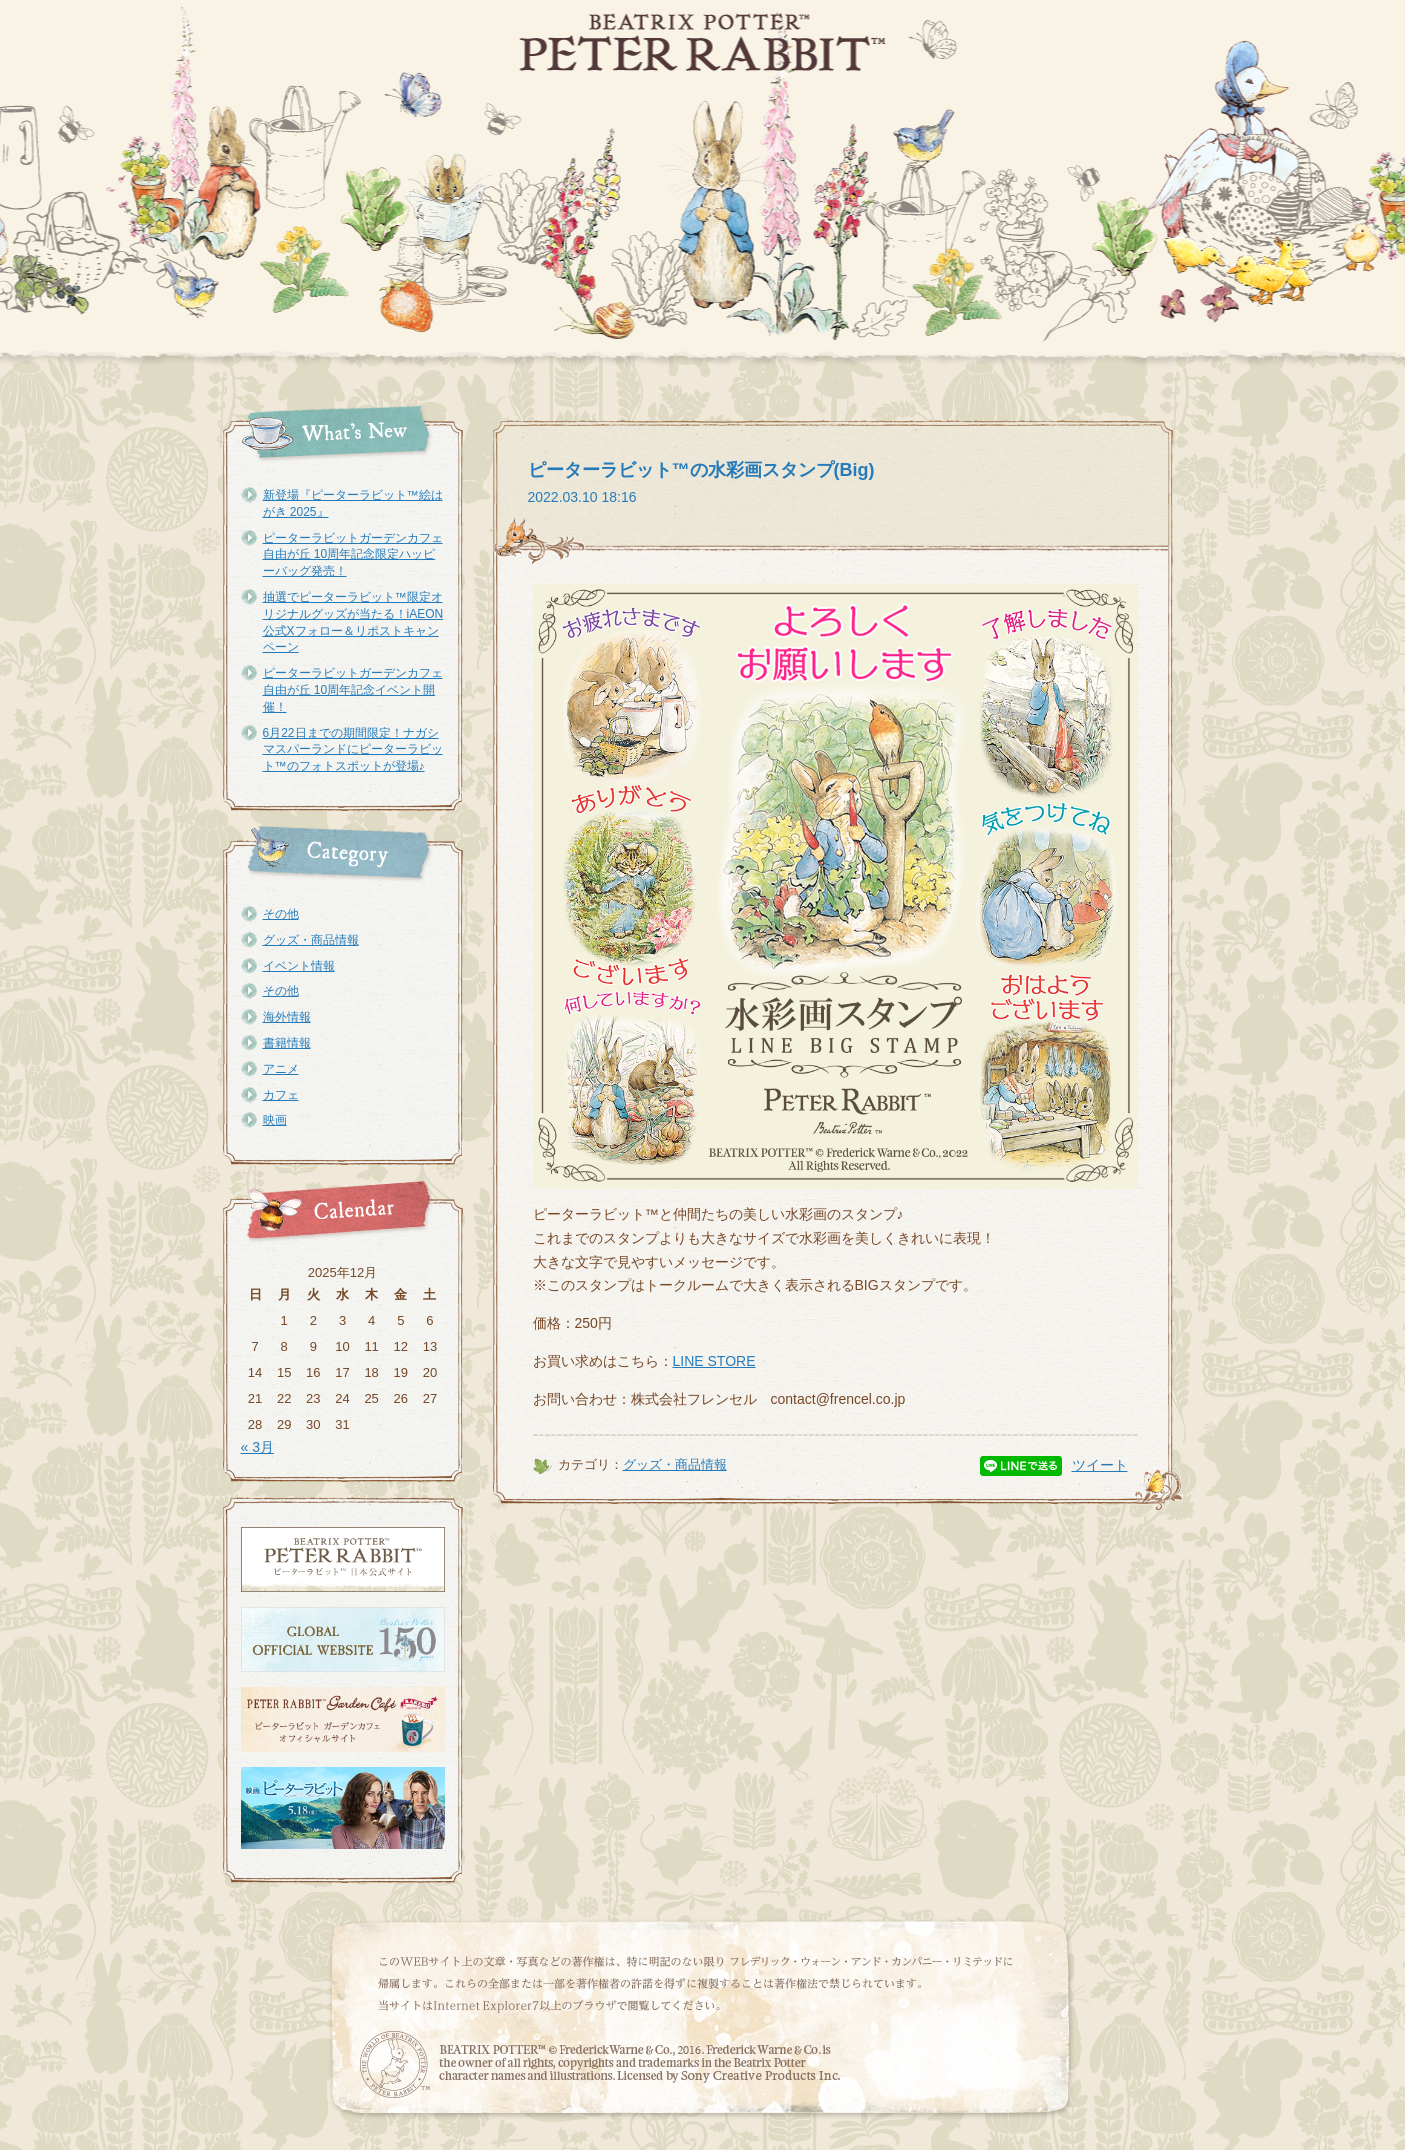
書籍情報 (287, 1043)
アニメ (281, 1069)
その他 (281, 914)
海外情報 (287, 1017)
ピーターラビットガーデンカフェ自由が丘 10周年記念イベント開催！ (353, 690)
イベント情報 (299, 966)
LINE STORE (714, 1361)
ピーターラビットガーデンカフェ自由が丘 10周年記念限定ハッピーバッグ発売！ (353, 555)
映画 (275, 1120)
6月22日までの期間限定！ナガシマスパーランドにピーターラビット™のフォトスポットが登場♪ (353, 750)
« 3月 (257, 1447)
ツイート (1100, 1465)
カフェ (281, 1095)
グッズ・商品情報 (311, 940)
